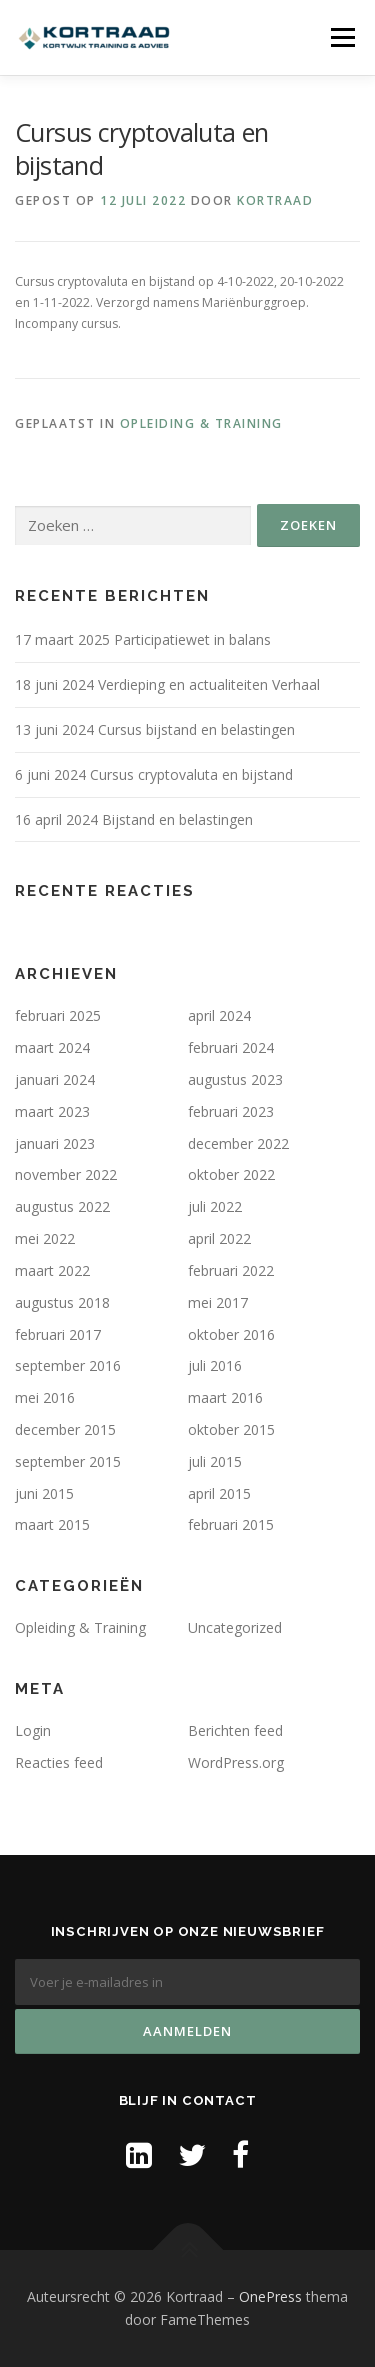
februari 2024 (231, 1047)
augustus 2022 (62, 1206)
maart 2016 (225, 1397)
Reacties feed (59, 1762)
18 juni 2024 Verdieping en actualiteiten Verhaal (167, 684)
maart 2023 (52, 1111)
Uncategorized (235, 1627)
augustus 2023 (235, 1079)
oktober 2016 (231, 1334)
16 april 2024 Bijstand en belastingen (134, 819)
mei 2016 (45, 1397)
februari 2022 (231, 1270)
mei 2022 (45, 1238)
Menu (341, 37)
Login (33, 1730)
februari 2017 (58, 1334)
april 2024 (219, 1015)
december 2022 (238, 1143)
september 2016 (68, 1365)
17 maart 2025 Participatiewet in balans (143, 639)
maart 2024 (52, 1047)
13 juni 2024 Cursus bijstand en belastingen (155, 729)
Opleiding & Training (201, 423)
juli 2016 (215, 1365)
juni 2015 (44, 1493)
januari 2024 (55, 1079)
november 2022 (66, 1174)
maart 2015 (52, 1524)
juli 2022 (215, 1206)
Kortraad (275, 200)
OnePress (270, 2296)
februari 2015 (231, 1524)
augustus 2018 (62, 1302)
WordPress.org (236, 1762)
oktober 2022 (231, 1174)
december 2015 (65, 1429)
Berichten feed (235, 1730)
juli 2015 (215, 1461)
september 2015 (68, 1461)
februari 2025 (58, 1015)
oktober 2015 (231, 1429)
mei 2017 (218, 1302)
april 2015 (219, 1493)
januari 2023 (55, 1143)
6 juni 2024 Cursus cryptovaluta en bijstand (154, 774)
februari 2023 (231, 1111)
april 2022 (219, 1238)
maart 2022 (52, 1270)
